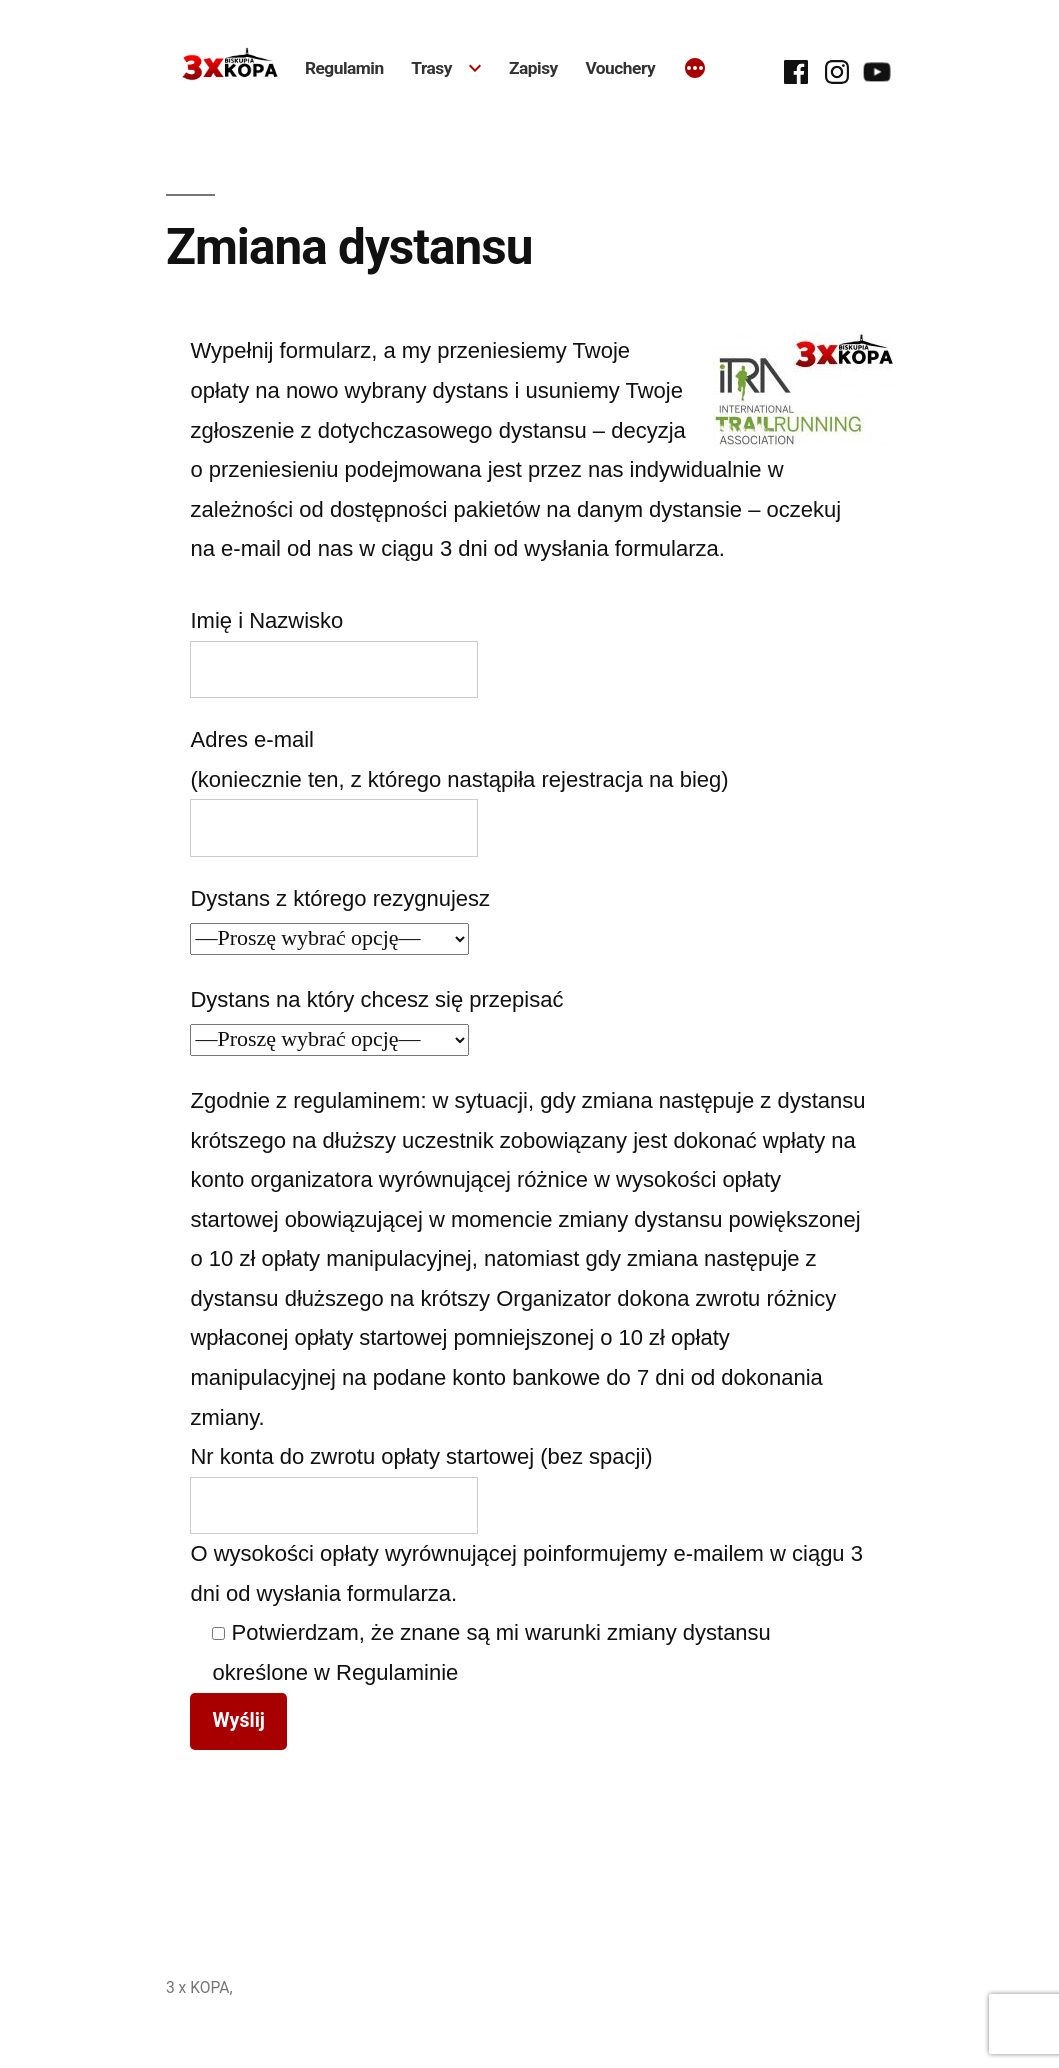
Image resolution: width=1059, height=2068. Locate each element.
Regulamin (344, 68)
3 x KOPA (198, 1987)
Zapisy (533, 68)
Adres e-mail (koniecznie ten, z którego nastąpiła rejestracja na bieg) (459, 783)
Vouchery (620, 68)
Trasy (431, 68)
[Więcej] (695, 70)
